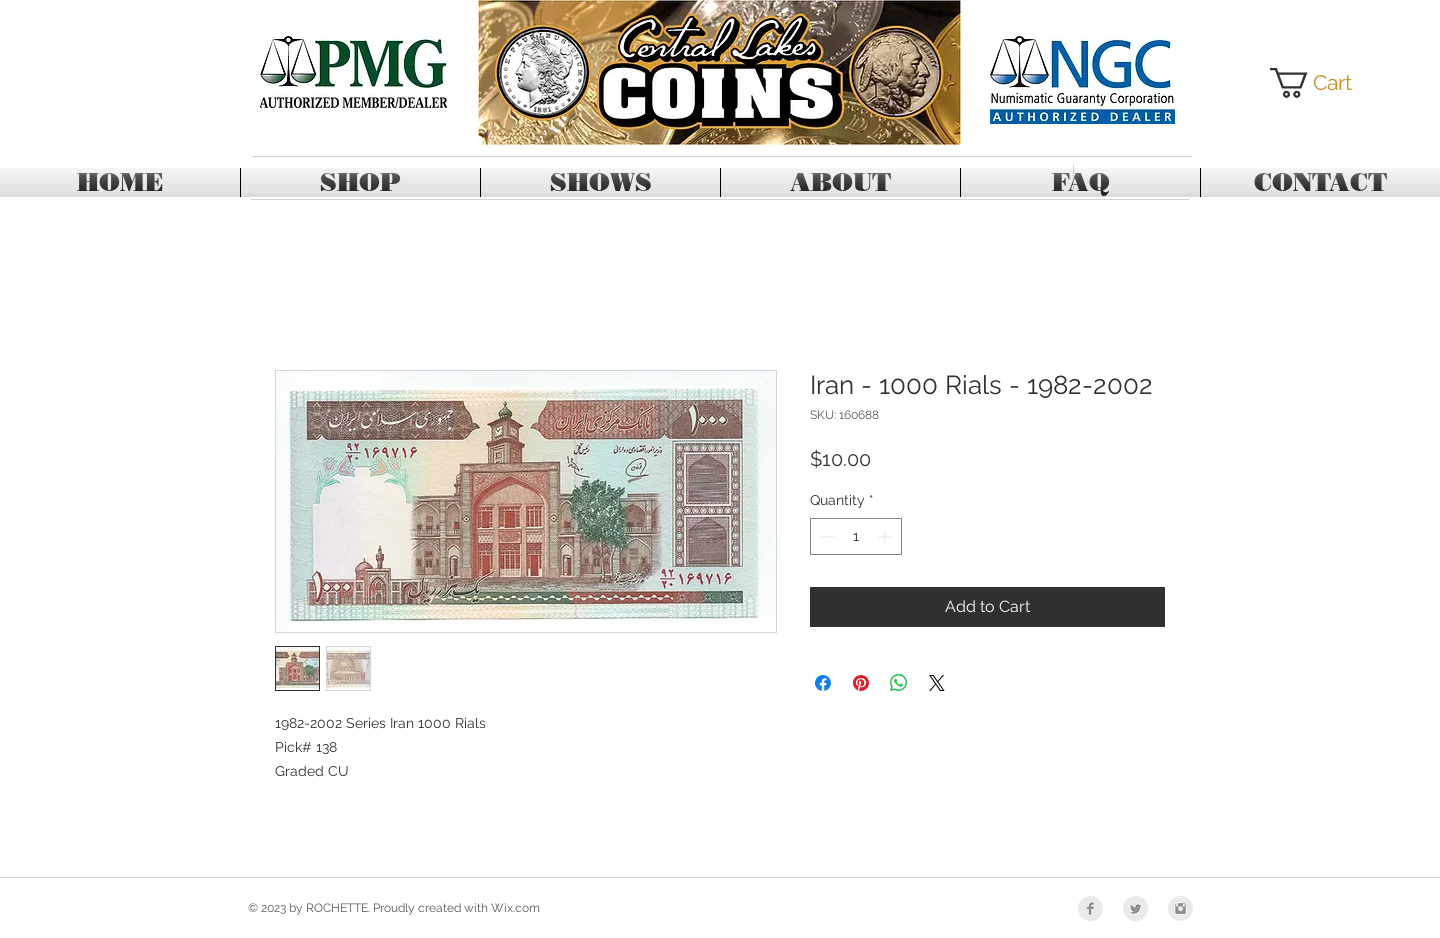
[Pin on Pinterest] (861, 683)
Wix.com (515, 908)
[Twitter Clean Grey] (1135, 908)
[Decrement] (825, 536)
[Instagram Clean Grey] (1180, 908)
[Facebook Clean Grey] (1090, 908)
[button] (1326, 83)
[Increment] (886, 536)
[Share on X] (937, 683)
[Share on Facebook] (823, 683)
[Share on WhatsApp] (899, 683)
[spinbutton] (856, 536)
